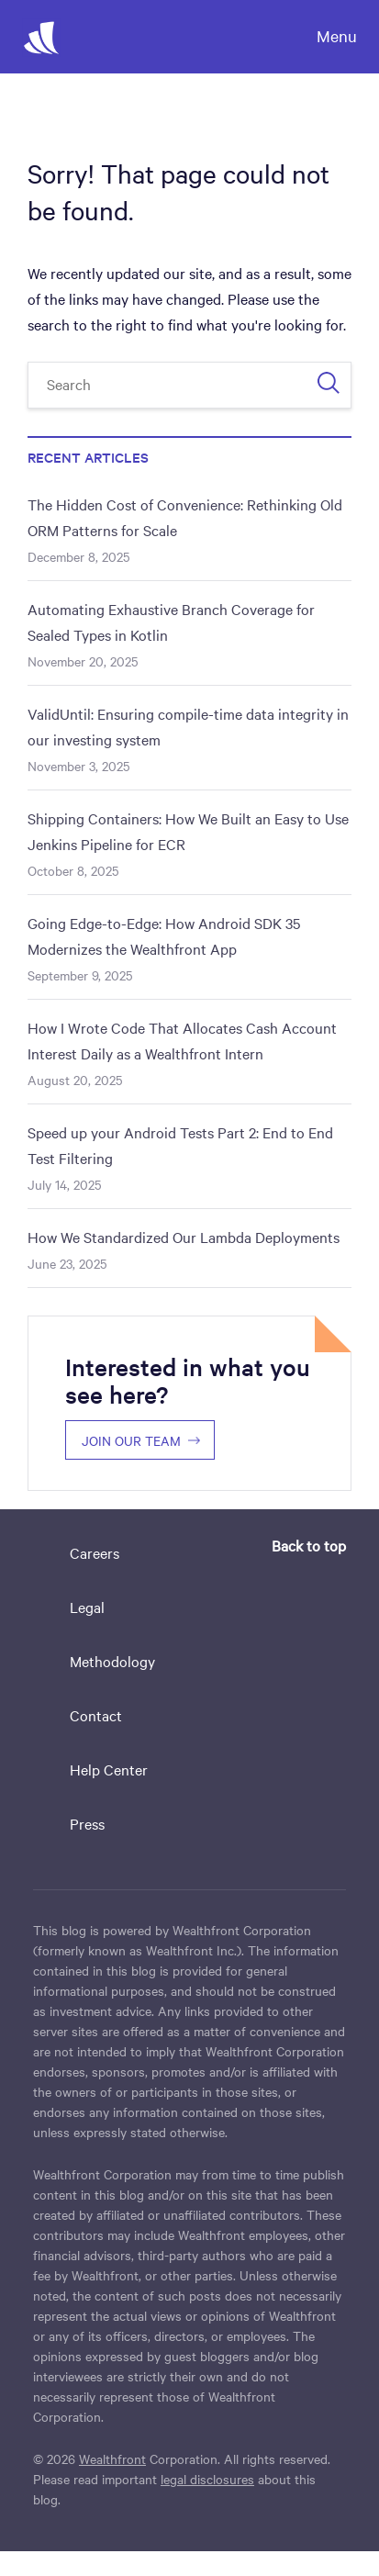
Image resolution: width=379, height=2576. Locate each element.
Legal (87, 1606)
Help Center (109, 1769)
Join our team (131, 1440)
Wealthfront (112, 2458)
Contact (96, 1715)
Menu (337, 35)
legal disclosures (207, 2479)
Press (87, 1823)
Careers (94, 1552)
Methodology (112, 1661)
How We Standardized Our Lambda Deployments (184, 1236)
